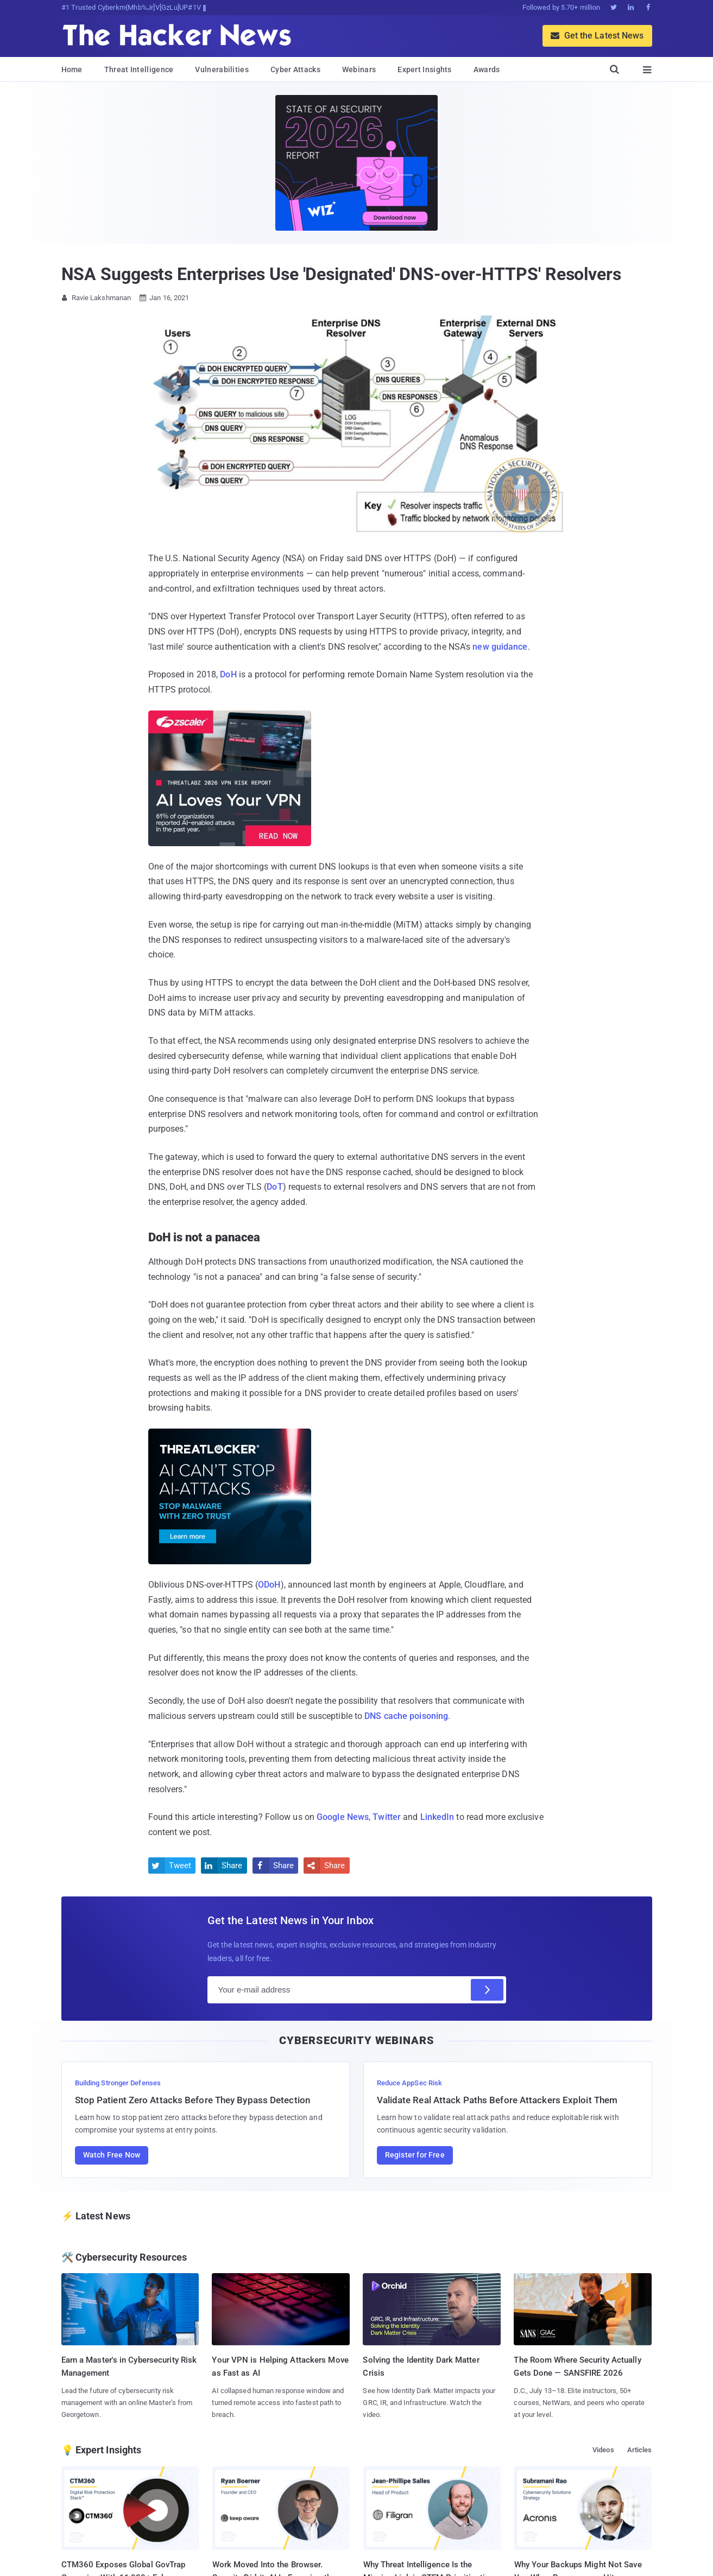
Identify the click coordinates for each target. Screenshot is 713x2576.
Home (72, 69)
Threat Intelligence (139, 69)
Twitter (387, 1817)
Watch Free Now (112, 2154)
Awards (487, 69)
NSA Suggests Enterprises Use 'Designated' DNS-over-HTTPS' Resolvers (341, 274)
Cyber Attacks (295, 69)
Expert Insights (424, 69)
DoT (274, 1187)
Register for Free (415, 2154)
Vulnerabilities (222, 69)
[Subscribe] (487, 1990)
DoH (228, 674)
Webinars (359, 69)
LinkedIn (437, 1817)
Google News (343, 1817)
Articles (639, 2450)
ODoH (269, 1584)
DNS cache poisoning (406, 1716)
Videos (603, 2450)
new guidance (499, 647)
